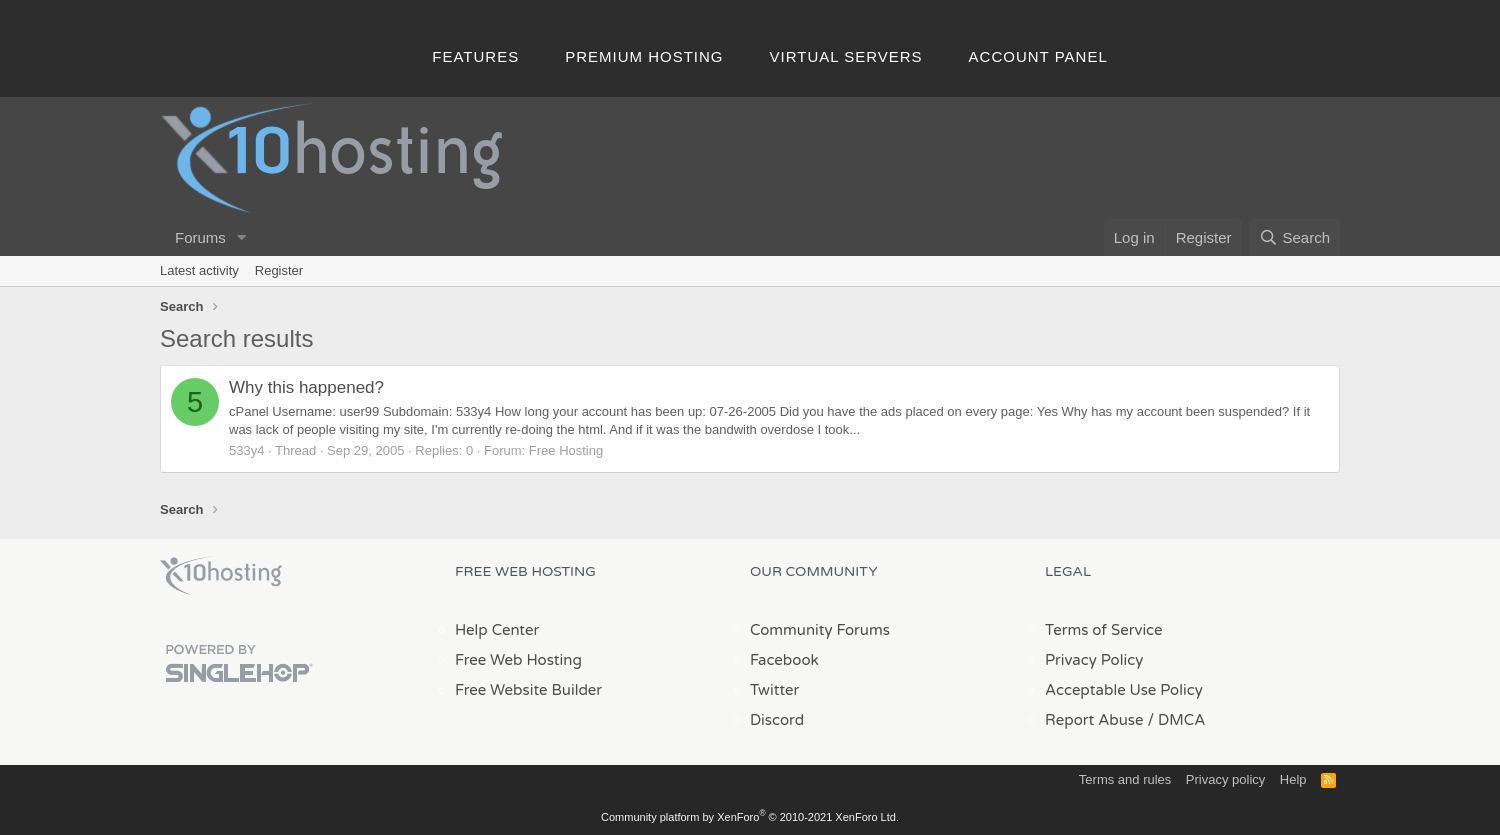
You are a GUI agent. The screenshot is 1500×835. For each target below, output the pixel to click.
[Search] (1294, 237)
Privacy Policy (1094, 660)
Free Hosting (566, 450)
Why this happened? (306, 387)
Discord (777, 720)
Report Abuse (1094, 720)
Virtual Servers (846, 56)
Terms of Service (1104, 630)
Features (475, 56)
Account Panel (1038, 56)
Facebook (784, 660)
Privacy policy (1225, 779)
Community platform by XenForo (750, 817)
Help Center (497, 630)
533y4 (246, 450)
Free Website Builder (528, 690)
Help (1293, 779)
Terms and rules (1125, 779)
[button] (242, 237)
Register (279, 270)
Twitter (774, 690)
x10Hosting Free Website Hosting (221, 576)
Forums (200, 237)
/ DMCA (1176, 720)
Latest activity (199, 270)
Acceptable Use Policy (1124, 690)
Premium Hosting (644, 56)
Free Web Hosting (518, 660)
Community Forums (820, 630)
